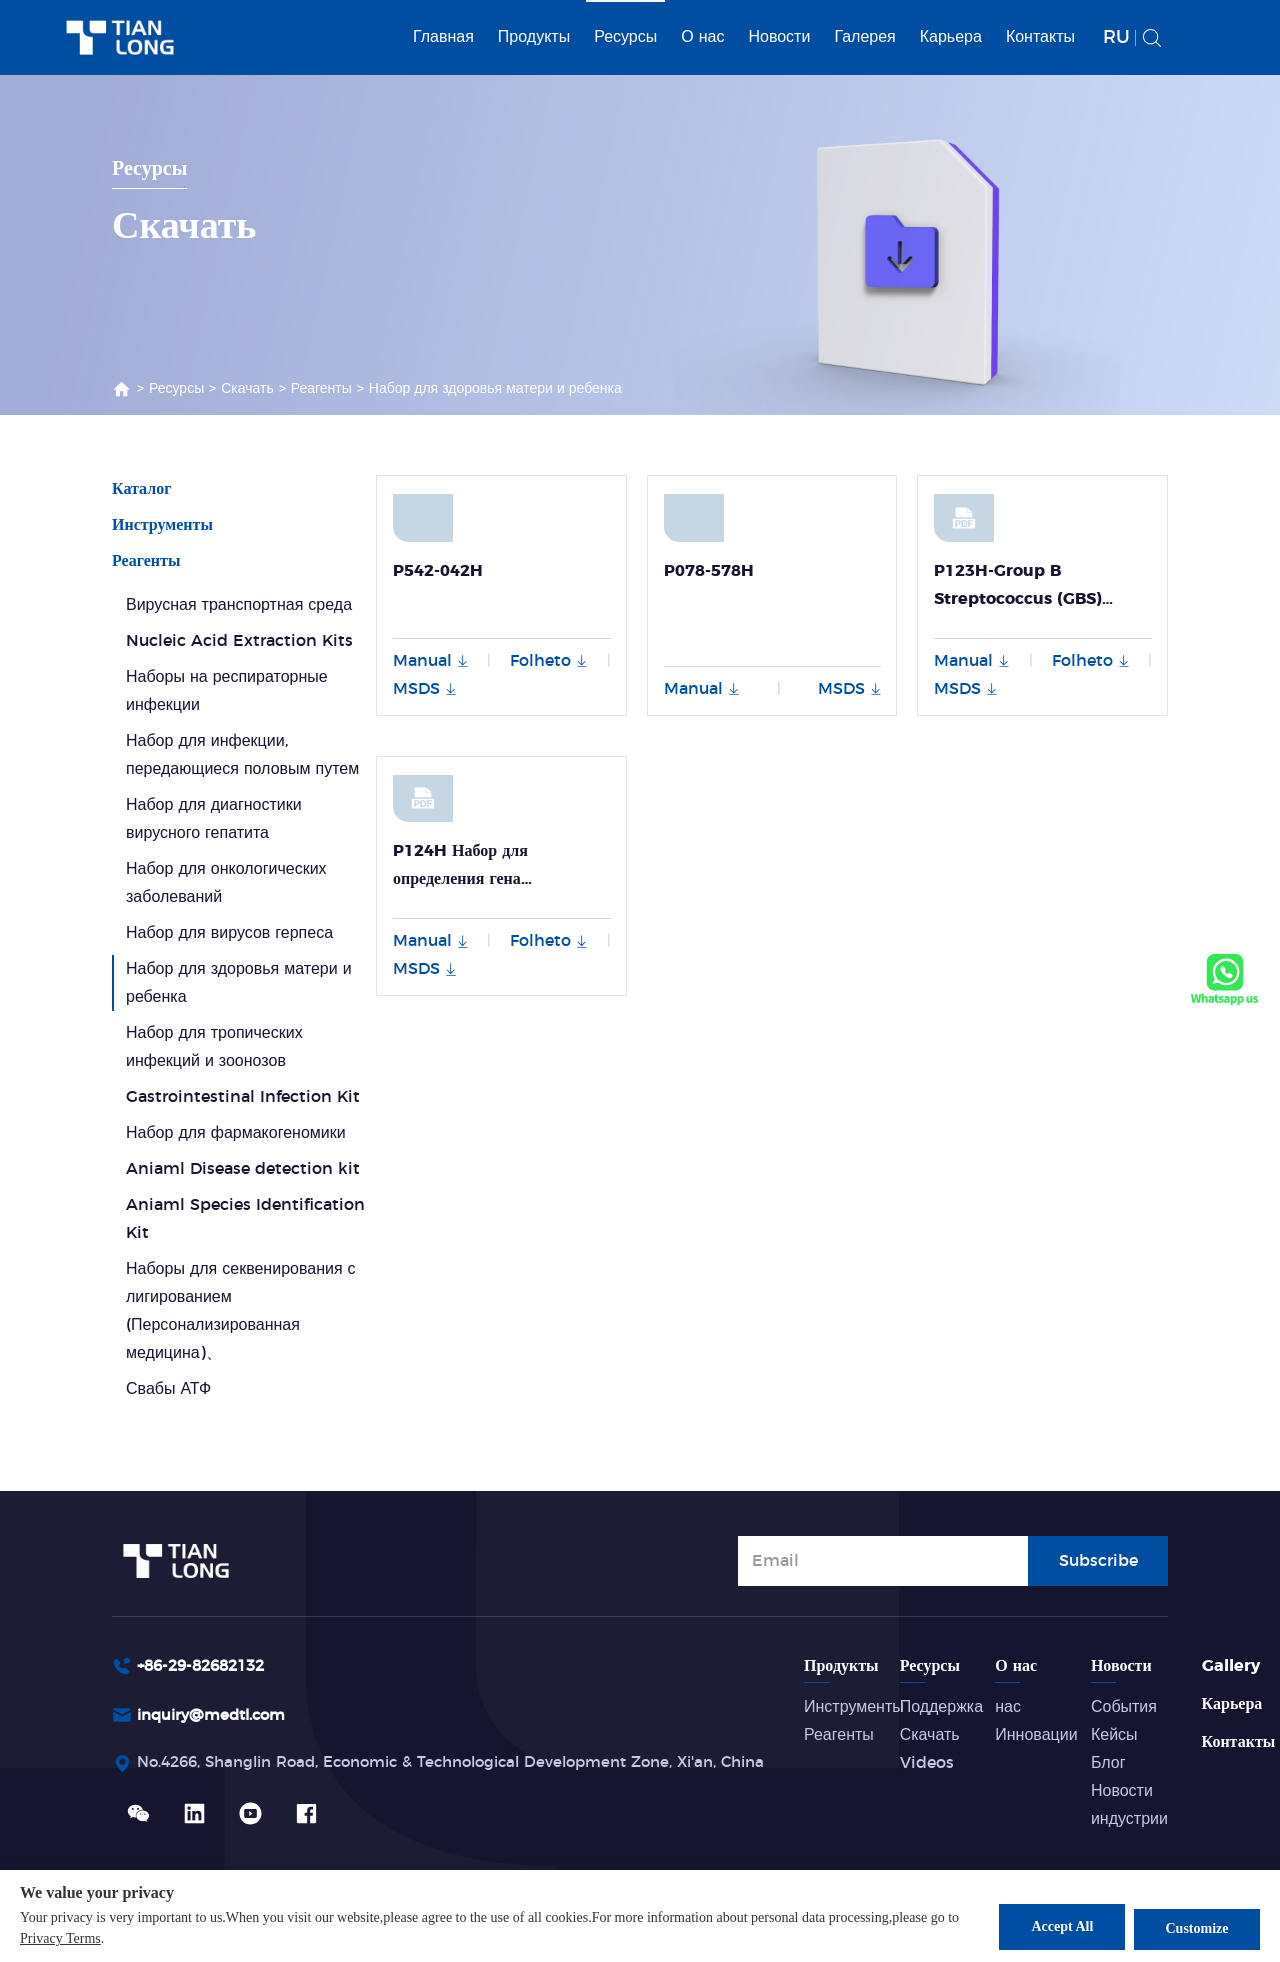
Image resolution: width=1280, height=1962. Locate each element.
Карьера (951, 37)
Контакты (1040, 37)
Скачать (247, 389)
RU (1116, 38)
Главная (443, 37)
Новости (779, 37)
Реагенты (321, 389)
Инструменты (162, 525)
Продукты (534, 37)
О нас (702, 37)
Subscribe (1098, 1559)
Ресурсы (625, 37)
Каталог (141, 489)
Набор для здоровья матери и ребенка (495, 389)
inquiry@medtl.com (217, 1717)
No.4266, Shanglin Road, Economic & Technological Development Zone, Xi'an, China (475, 1766)
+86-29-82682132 (207, 1666)
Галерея (864, 37)
